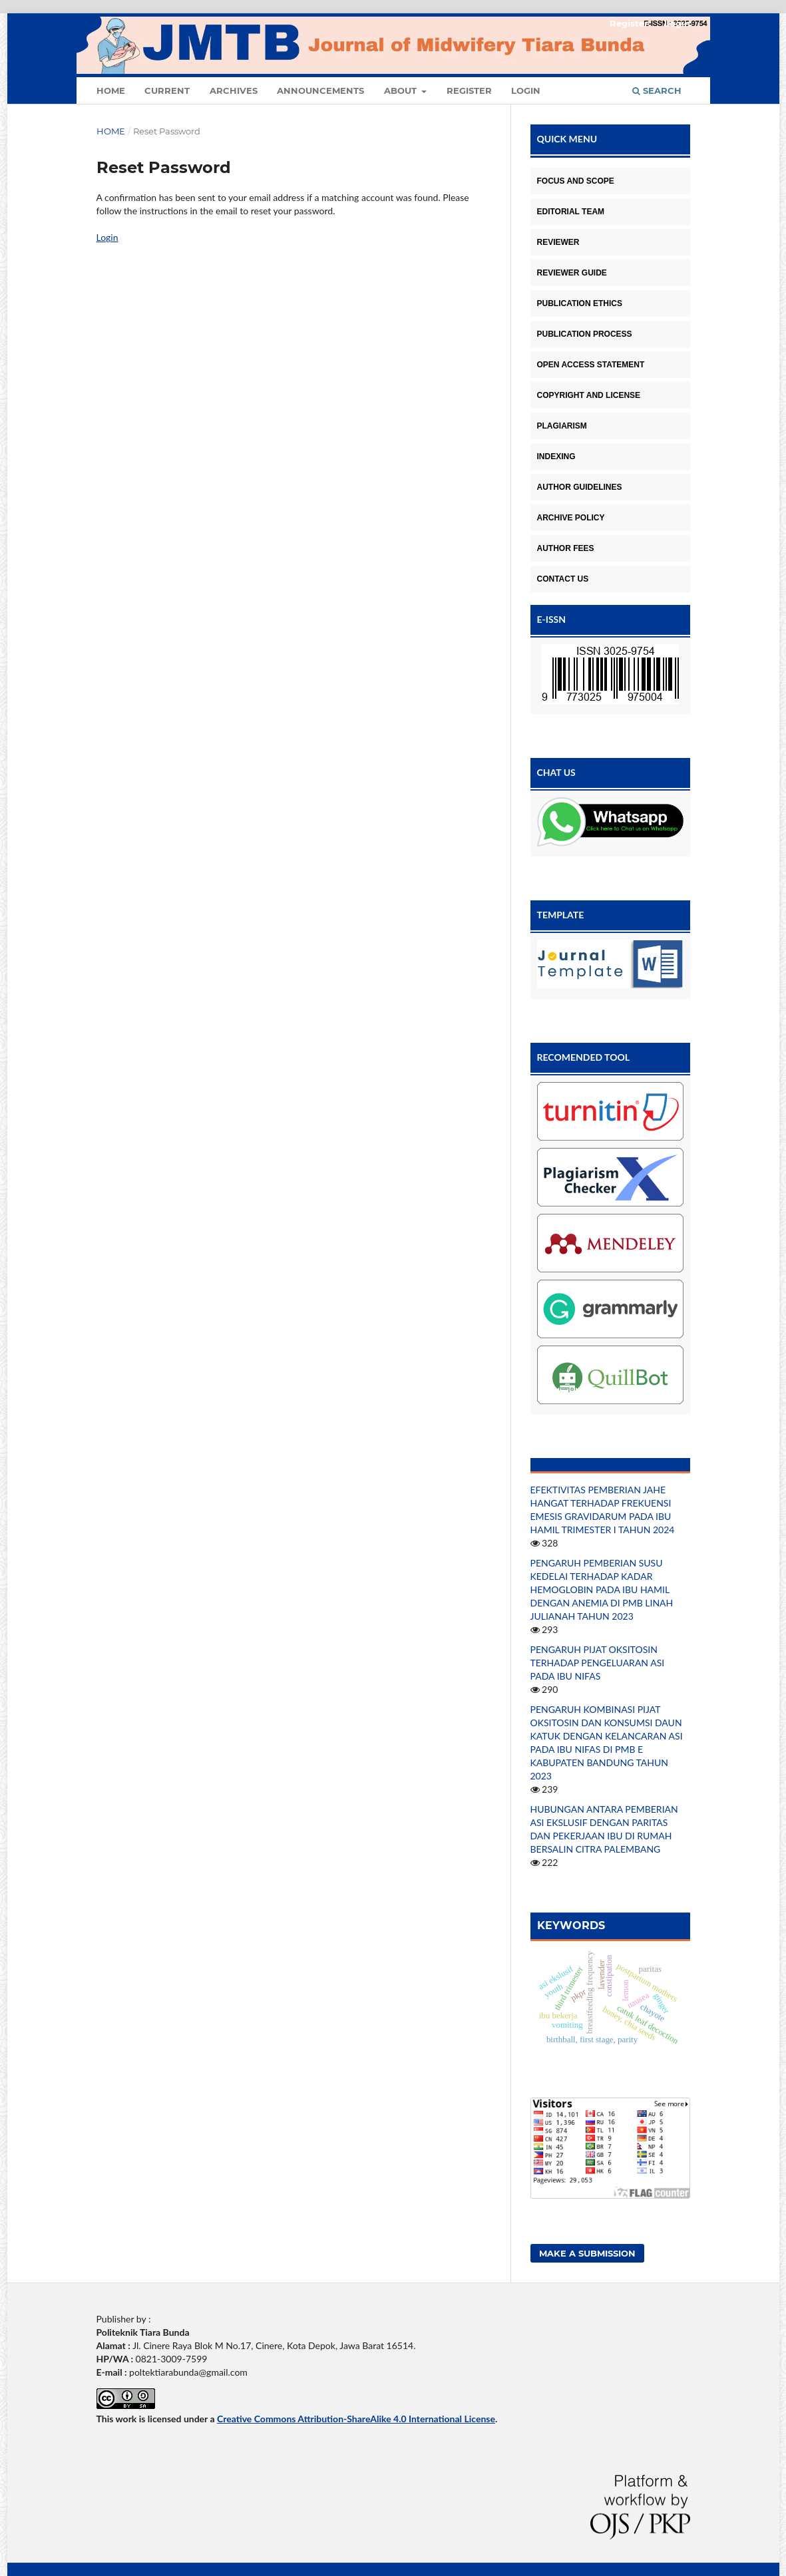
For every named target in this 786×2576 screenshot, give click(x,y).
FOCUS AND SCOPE (575, 181)
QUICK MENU (567, 138)
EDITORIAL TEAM (571, 211)
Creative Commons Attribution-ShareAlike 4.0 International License (356, 2418)
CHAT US (556, 772)
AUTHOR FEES (565, 548)
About (401, 90)
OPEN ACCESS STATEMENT (591, 364)
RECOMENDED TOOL (583, 1057)
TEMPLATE (560, 914)
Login (525, 90)
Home (111, 90)
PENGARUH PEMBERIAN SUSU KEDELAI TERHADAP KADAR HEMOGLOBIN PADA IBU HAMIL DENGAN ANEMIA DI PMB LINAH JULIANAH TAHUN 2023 (602, 1589)
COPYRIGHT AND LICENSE (589, 395)
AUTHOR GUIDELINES (579, 487)
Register (469, 90)
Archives (234, 90)
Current (167, 90)
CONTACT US (563, 579)
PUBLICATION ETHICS (579, 303)
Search (657, 90)
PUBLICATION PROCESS (584, 334)
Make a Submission (587, 2253)
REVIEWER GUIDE (572, 272)
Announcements (320, 90)
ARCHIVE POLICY (571, 517)
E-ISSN (551, 619)
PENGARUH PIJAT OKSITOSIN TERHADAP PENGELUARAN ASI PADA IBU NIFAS (597, 1663)
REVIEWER (558, 242)
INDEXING (556, 456)
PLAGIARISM (562, 426)
